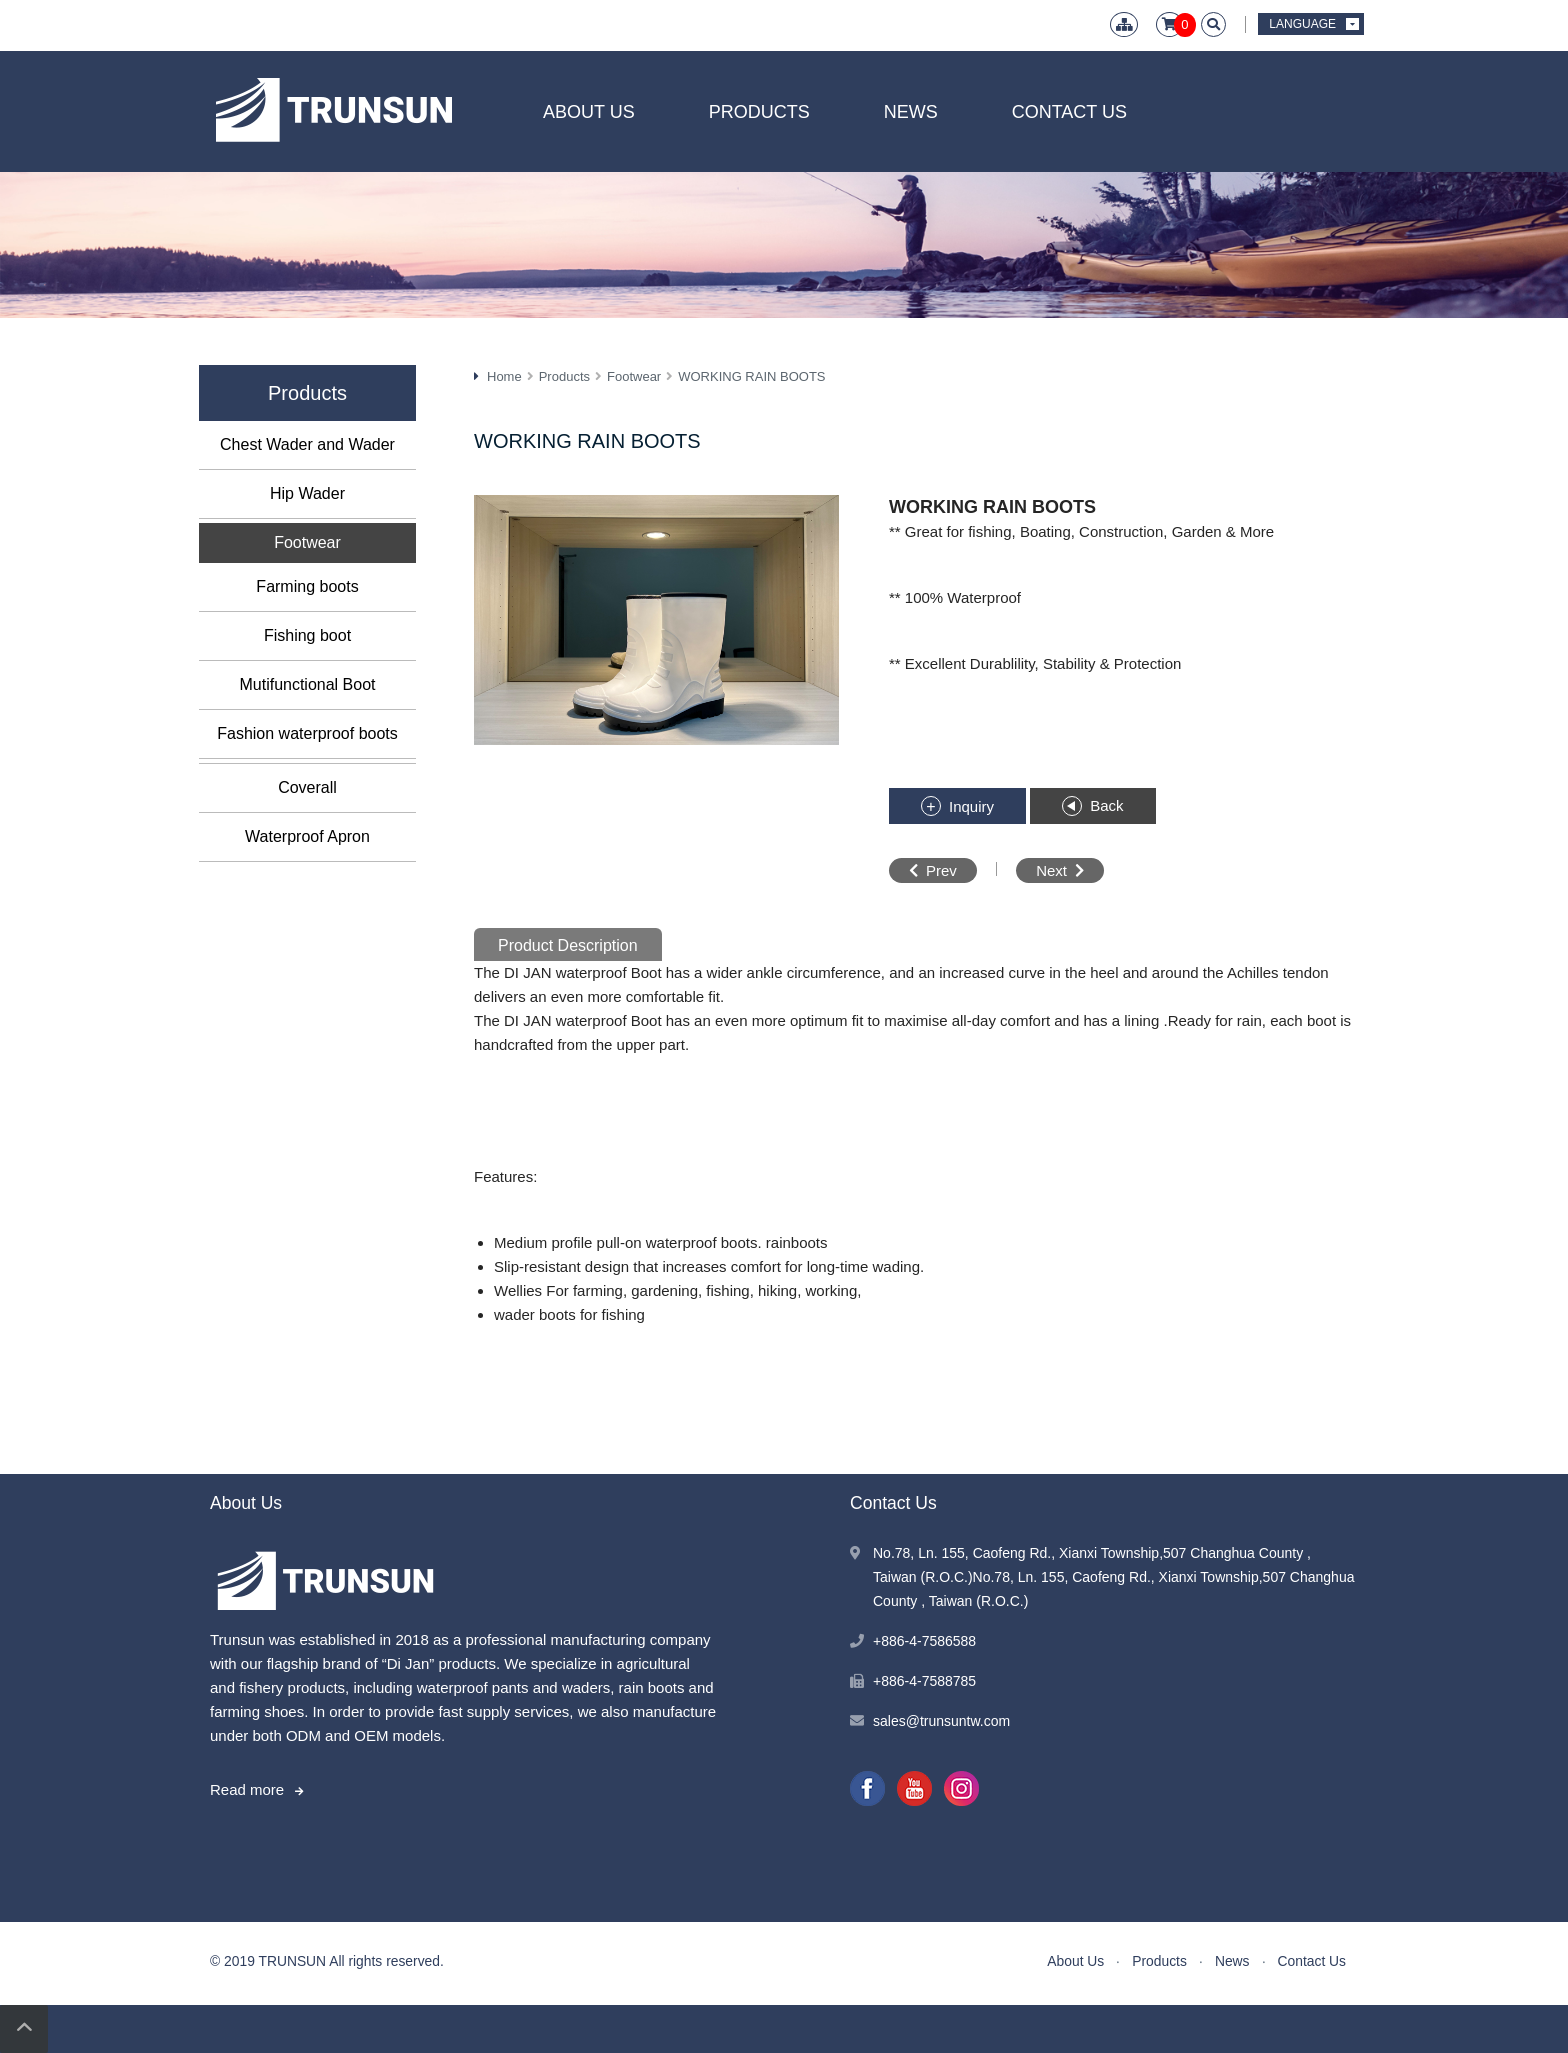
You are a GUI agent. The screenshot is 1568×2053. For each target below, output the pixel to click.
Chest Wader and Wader (307, 444)
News (911, 112)
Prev (941, 870)
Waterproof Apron (307, 836)
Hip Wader (307, 493)
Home (504, 376)
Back (1106, 805)
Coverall (307, 787)
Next (1051, 870)
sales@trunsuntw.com (941, 1721)
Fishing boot (307, 635)
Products (759, 112)
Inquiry (971, 806)
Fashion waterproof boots (307, 733)
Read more (247, 1789)
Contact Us (1069, 112)
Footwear (307, 542)
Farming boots (307, 586)
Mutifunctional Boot (307, 684)
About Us (589, 112)
